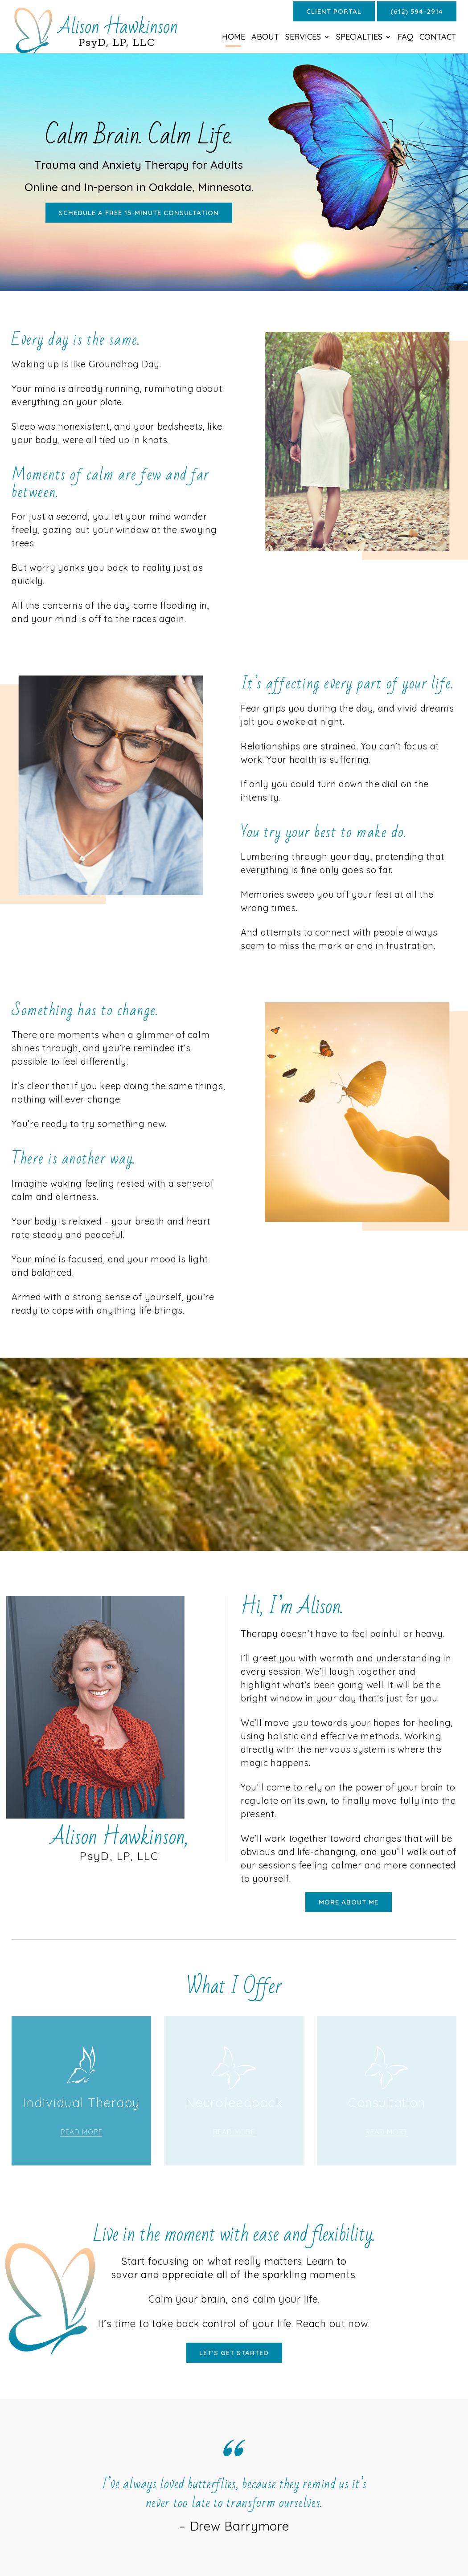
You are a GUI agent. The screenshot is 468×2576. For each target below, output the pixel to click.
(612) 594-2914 (416, 11)
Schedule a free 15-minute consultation (139, 212)
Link (81, 2116)
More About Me (348, 1902)
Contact (437, 38)
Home (233, 38)
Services (303, 38)
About (265, 38)
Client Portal (333, 11)
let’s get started (234, 2352)
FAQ (405, 38)
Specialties (359, 38)
